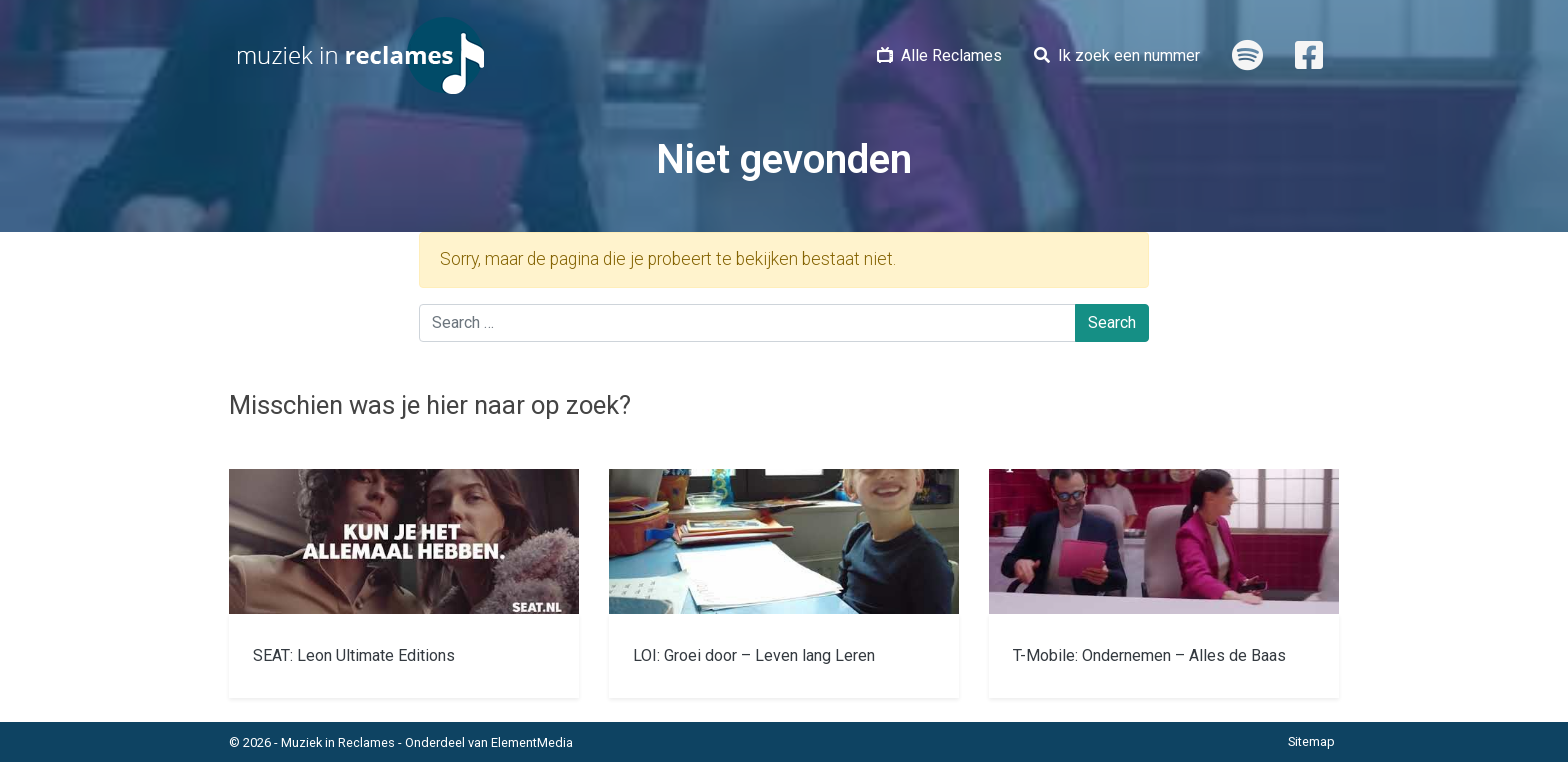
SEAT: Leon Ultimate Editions (354, 655)
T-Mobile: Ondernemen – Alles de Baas (1149, 655)
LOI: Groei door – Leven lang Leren (754, 655)
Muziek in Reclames (338, 742)
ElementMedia (532, 742)
